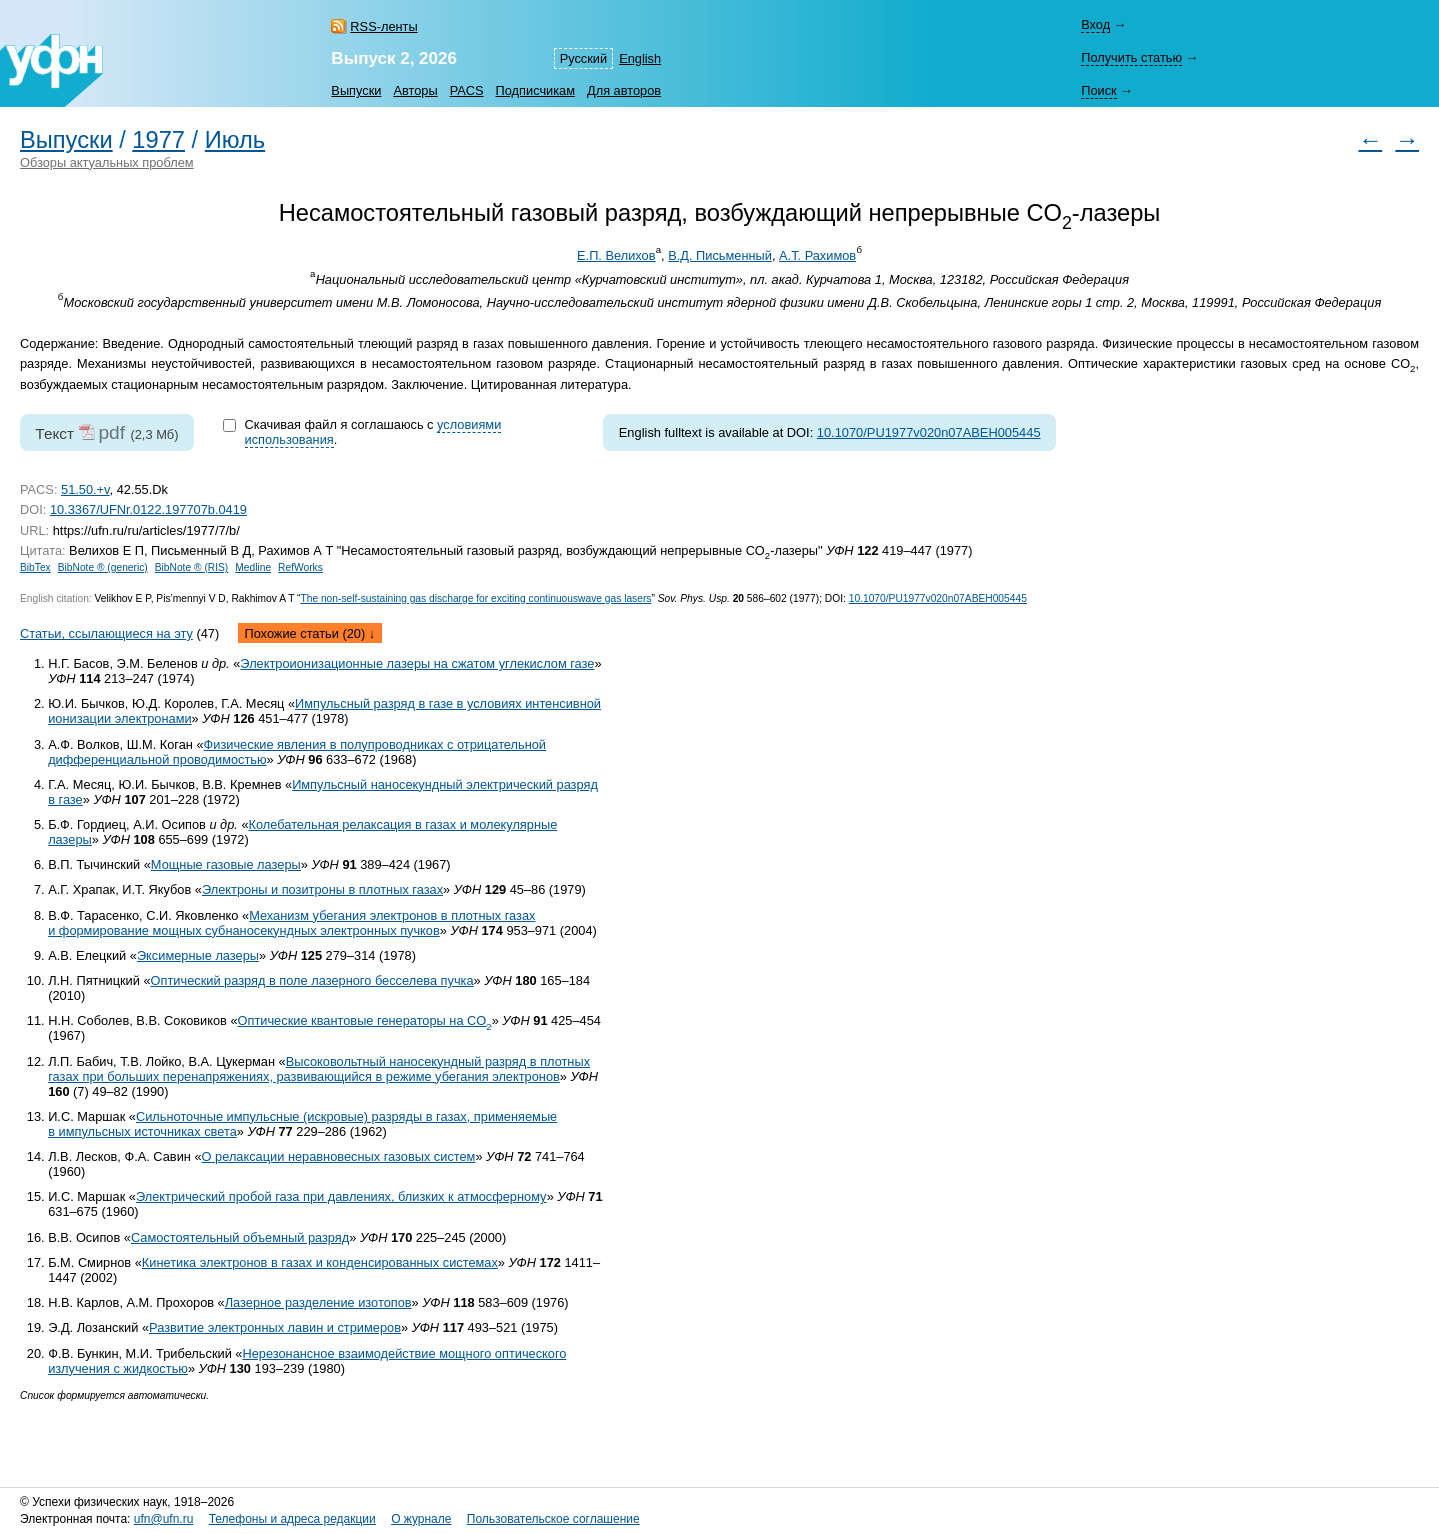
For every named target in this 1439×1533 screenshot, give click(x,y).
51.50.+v (85, 489)
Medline (253, 567)
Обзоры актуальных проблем (107, 162)
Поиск (1098, 90)
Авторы (415, 90)
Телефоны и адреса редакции (292, 1519)
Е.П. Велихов (616, 255)
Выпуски (356, 90)
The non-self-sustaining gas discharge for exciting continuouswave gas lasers (475, 598)
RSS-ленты (383, 26)
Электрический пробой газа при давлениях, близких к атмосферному (341, 1196)
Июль (235, 140)
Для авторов (624, 90)
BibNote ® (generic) (103, 567)
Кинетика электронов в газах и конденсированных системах (320, 1262)
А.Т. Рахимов (817, 255)
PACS (467, 90)
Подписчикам (535, 90)
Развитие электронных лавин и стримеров (275, 1327)
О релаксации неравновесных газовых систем (339, 1156)
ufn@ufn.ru (164, 1519)
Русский (583, 58)
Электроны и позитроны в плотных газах (322, 889)
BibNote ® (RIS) (192, 567)
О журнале (421, 1519)
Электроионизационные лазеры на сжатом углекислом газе (417, 663)
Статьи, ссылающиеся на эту (106, 633)
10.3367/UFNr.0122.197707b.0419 (148, 509)
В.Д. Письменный (720, 255)
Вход (1095, 24)
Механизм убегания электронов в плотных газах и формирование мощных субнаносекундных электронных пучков (291, 923)
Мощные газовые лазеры (226, 864)
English (640, 58)
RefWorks (300, 567)
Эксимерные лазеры (198, 955)
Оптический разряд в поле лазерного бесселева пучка (312, 980)
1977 (158, 140)
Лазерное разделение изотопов (318, 1302)
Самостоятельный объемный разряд (240, 1237)
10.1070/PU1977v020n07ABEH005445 (929, 432)
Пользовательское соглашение (553, 1519)
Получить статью (1131, 57)
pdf (111, 432)
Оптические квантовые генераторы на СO (365, 1020)
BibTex (35, 567)
